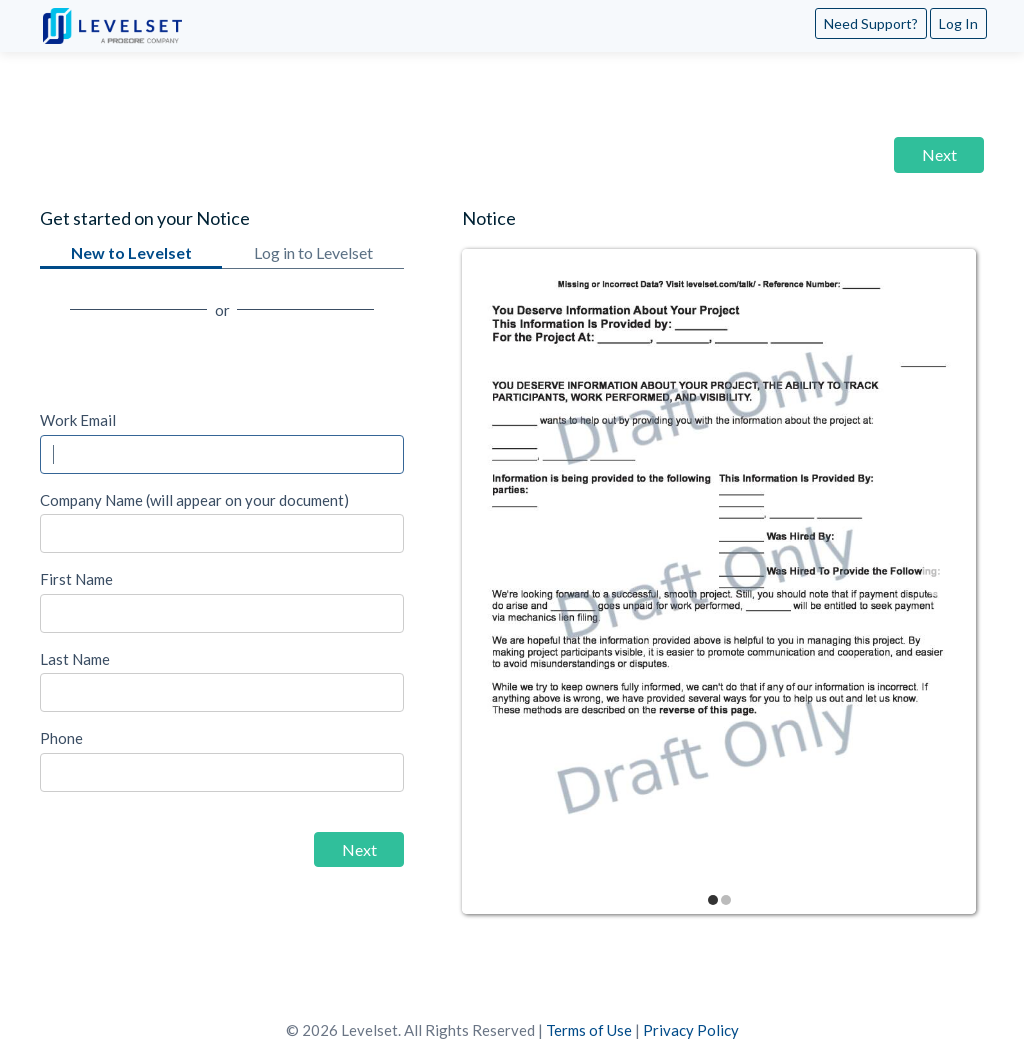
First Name (76, 579)
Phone (61, 738)
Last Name (75, 659)
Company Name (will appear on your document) (194, 500)
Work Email (78, 420)
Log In (958, 23)
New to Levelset (131, 256)
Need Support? (871, 23)
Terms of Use (589, 1030)
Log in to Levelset (313, 256)
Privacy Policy (691, 1030)
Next (939, 154)
